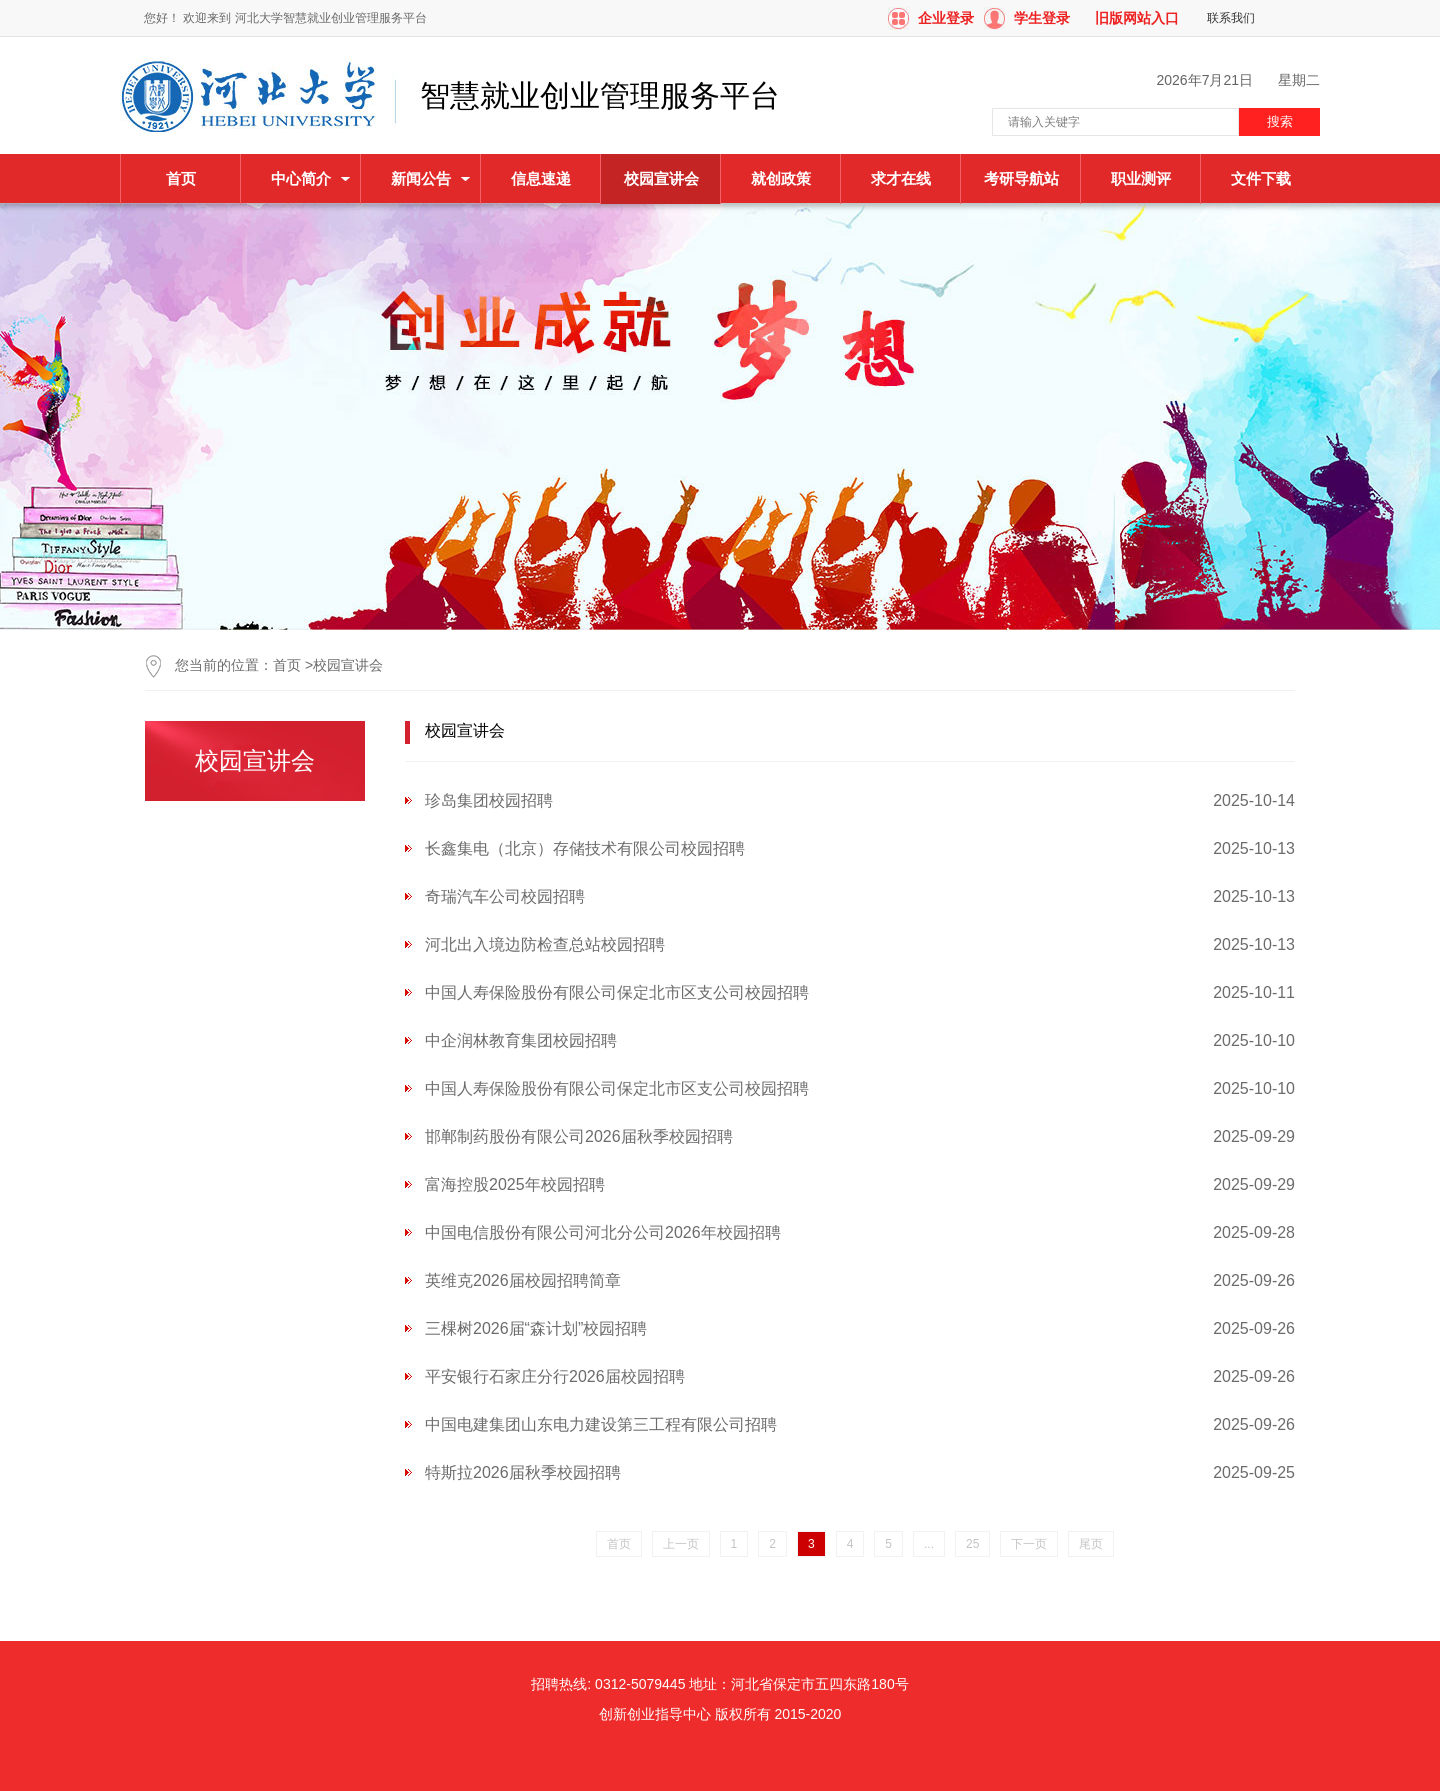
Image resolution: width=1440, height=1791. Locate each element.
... (929, 1544)
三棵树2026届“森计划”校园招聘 (536, 1328)
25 (972, 1544)
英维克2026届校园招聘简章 (523, 1280)
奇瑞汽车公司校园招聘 (505, 896)
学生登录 (1042, 18)
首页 (181, 178)
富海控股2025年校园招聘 (515, 1184)
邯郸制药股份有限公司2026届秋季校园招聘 (579, 1136)
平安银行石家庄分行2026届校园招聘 (555, 1376)
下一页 (1029, 1544)
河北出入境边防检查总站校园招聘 (545, 944)
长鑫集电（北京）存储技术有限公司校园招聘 (585, 848)
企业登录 (946, 18)
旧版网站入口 (1137, 18)
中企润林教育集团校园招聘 (521, 1040)
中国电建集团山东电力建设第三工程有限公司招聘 (601, 1424)
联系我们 (1231, 18)
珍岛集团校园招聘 (489, 800)
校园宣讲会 (348, 665)
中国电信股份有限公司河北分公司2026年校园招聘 (603, 1232)
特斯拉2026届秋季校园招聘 (523, 1472)
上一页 (681, 1544)
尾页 (1091, 1544)
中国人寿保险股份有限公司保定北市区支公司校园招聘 (617, 992)
